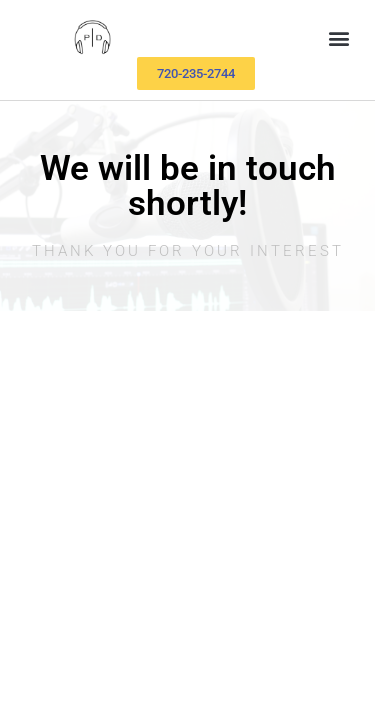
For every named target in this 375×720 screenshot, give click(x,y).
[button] (338, 38)
